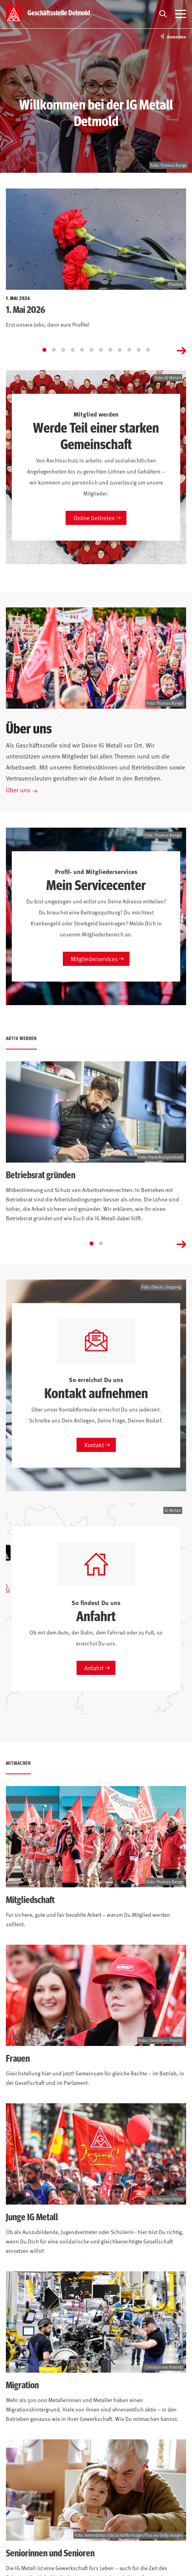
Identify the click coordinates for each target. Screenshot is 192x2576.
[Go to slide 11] (138, 350)
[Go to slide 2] (54, 350)
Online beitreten (94, 518)
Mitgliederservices (94, 958)
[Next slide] (181, 350)
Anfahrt (94, 1668)
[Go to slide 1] (44, 350)
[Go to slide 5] (82, 350)
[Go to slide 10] (129, 350)
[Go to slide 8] (110, 350)
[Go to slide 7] (101, 350)
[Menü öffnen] (180, 14)
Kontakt (94, 1445)
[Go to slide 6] (91, 350)
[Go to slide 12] (148, 350)
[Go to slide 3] (63, 350)
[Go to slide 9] (119, 350)
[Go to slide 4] (72, 350)
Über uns (18, 789)
